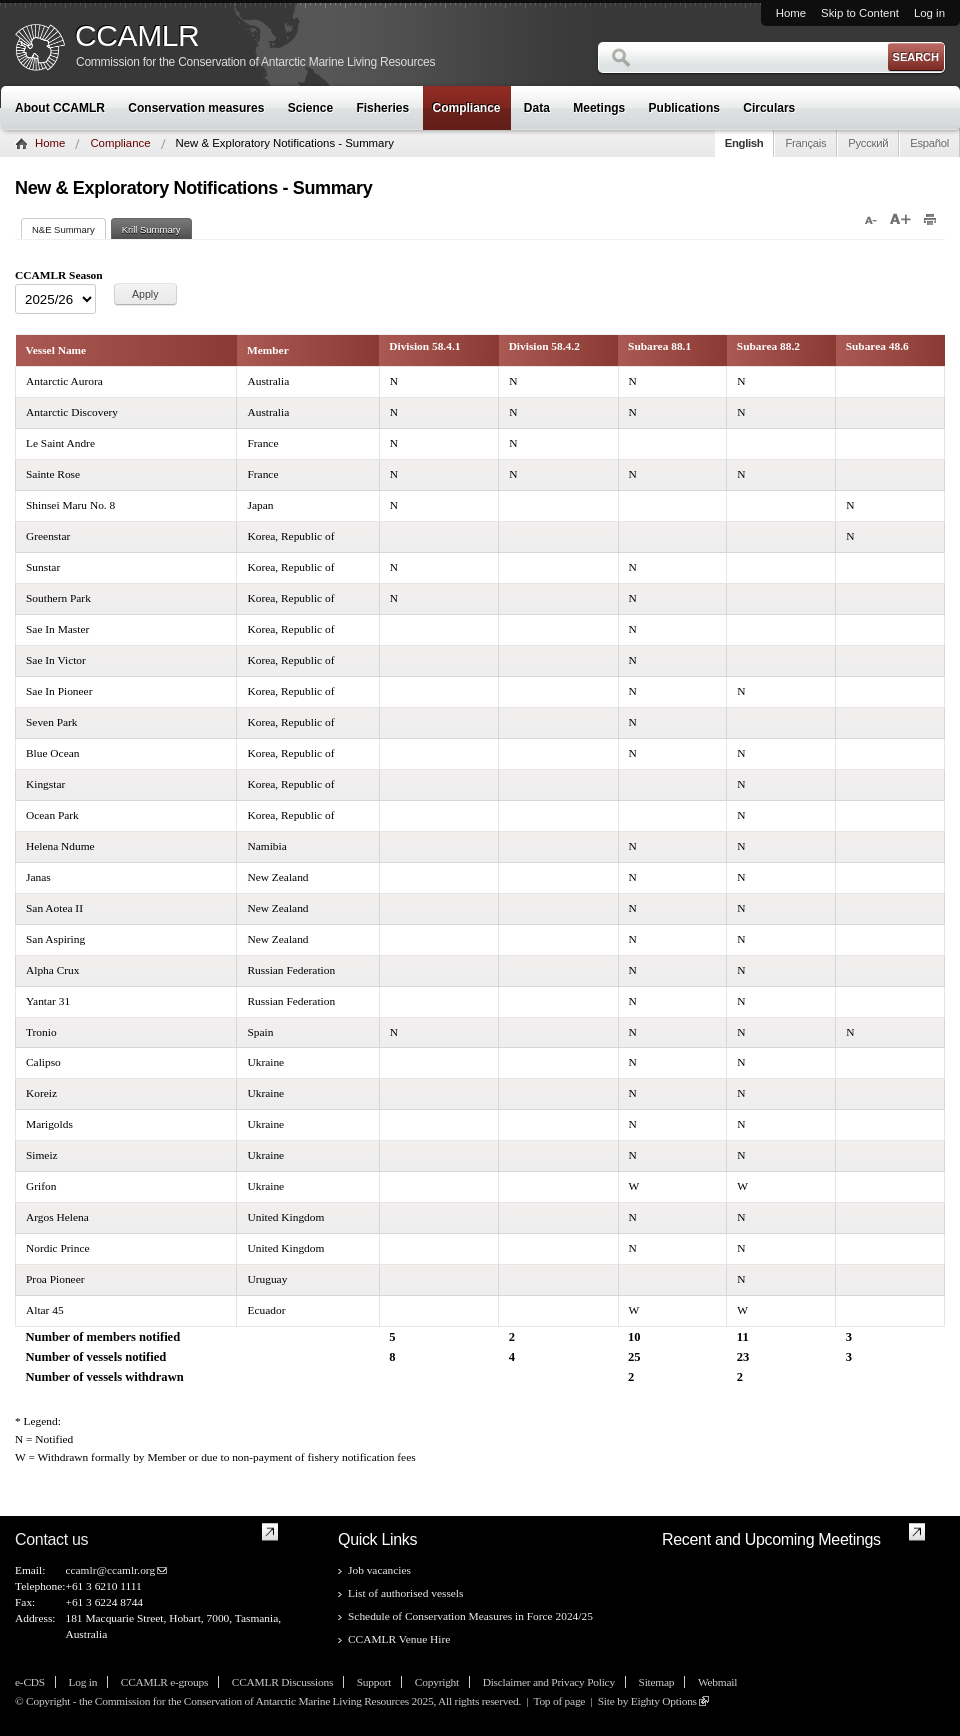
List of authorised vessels (405, 1593)
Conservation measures (196, 108)
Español (929, 143)
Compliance (467, 108)
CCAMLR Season (59, 275)
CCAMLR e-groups (164, 1682)
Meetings (599, 108)
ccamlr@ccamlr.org (110, 1570)
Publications (684, 108)
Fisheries (382, 108)
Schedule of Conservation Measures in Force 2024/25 (470, 1616)
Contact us (51, 1539)
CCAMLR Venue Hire (399, 1639)
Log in (929, 13)
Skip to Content (860, 13)
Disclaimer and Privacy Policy (549, 1682)
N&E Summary (69, 229)
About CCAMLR (60, 108)
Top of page (559, 1701)
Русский (868, 143)
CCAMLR (137, 36)
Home (791, 13)
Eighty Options (664, 1701)
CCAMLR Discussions (282, 1682)
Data (537, 108)
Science (310, 108)
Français (805, 143)
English (744, 143)
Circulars (769, 108)
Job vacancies (379, 1570)
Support (374, 1682)
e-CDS (30, 1682)
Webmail (717, 1682)
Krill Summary (151, 229)
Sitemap (657, 1682)
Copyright (437, 1682)
